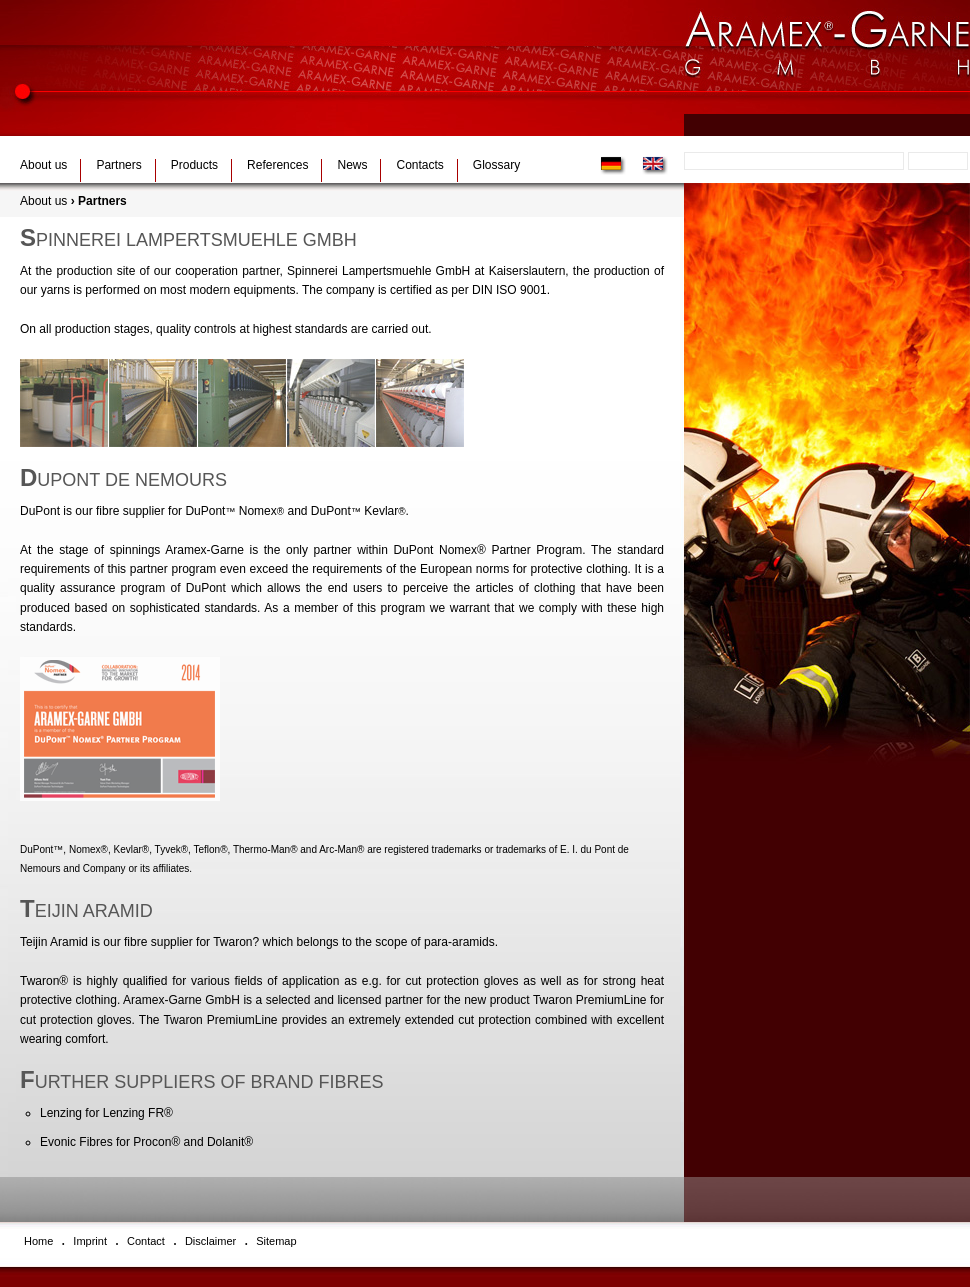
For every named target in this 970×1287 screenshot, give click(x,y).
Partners (118, 165)
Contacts (419, 165)
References (277, 165)
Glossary (496, 165)
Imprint (90, 1241)
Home (38, 1241)
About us (43, 165)
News (352, 165)
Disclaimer (210, 1241)
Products (194, 165)
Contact (146, 1241)
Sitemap (276, 1241)
